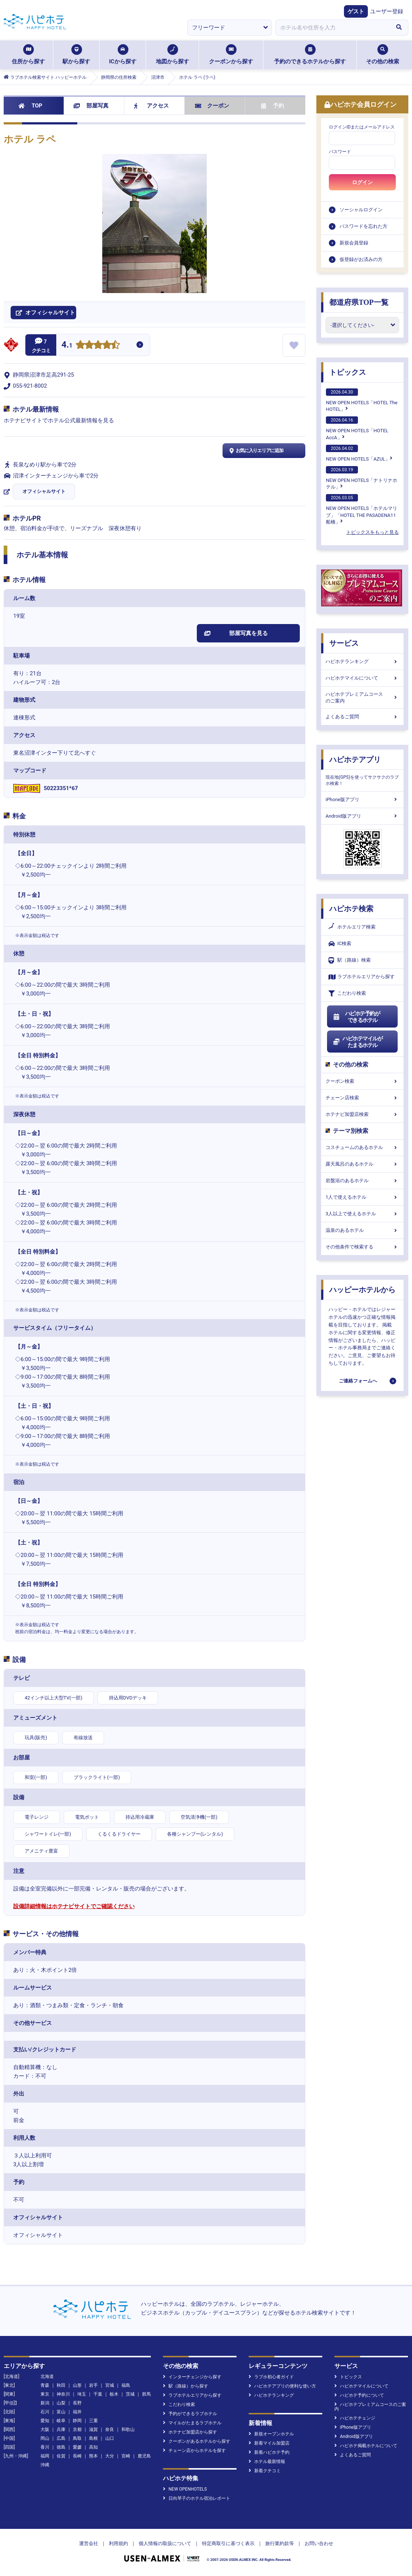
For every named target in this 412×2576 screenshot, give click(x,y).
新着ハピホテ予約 (269, 2452)
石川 (44, 2411)
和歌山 (128, 2429)
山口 (109, 2438)
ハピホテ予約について (359, 2395)
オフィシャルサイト (43, 491)
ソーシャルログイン (361, 209)
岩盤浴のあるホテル (362, 1180)
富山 (61, 2411)
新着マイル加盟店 (269, 2443)
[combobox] (333, 28)
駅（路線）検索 (349, 960)
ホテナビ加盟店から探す (190, 2432)
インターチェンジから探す (192, 2376)
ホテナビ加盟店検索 (362, 1114)
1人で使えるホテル (362, 1197)
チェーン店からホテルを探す (194, 2450)
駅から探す (76, 54)
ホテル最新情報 (267, 2461)
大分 (109, 2456)
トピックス (347, 372)
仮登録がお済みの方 (361, 259)
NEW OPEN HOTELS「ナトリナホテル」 (361, 478)
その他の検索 (382, 54)
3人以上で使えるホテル (362, 1213)
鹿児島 (144, 2456)
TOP (30, 105)
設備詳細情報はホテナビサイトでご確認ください (74, 1906)
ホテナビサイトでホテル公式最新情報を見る (59, 420)
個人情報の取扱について (165, 2543)
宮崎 (125, 2456)
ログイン (362, 182)
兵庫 (61, 2429)
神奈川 (63, 2394)
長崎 (77, 2456)
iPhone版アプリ (362, 799)
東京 (44, 2394)
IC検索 (339, 944)
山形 (77, 2385)
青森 (44, 2385)
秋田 (61, 2385)
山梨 (61, 2403)
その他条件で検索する (362, 1247)
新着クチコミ (265, 2470)
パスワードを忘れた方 (363, 226)
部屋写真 (91, 105)
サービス (344, 643)
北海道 (47, 2376)
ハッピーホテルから (362, 1290)
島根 (93, 2438)
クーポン (212, 105)
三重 (93, 2420)
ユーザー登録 (386, 11)
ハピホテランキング (362, 661)
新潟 (44, 2403)
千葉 (97, 2394)
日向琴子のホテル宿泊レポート (196, 2498)
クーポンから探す (231, 54)
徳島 (61, 2447)
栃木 (114, 2394)
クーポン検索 (362, 1081)
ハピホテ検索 (351, 909)
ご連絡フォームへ (358, 1381)
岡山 (44, 2438)
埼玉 (81, 2394)
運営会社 (88, 2543)
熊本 (93, 2456)
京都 (77, 2429)
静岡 (77, 2420)
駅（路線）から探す (185, 2386)
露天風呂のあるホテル (362, 1164)
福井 (77, 2411)
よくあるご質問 (362, 716)
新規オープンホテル (271, 2433)
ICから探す (122, 54)
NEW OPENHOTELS (185, 2489)
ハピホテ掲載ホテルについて (365, 2445)
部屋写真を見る (236, 633)
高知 (93, 2447)
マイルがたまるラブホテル (192, 2422)
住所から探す (28, 54)
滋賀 (93, 2429)
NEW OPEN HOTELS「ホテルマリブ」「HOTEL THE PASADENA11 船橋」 (361, 509)
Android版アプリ (362, 816)
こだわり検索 (347, 993)
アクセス (151, 105)
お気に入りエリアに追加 (255, 451)
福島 (125, 2385)
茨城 (130, 2394)
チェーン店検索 (362, 1097)
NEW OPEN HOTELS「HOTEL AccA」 (357, 428)
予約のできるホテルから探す (310, 54)
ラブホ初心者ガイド (271, 2376)
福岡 (44, 2456)
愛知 (44, 2420)
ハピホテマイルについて (362, 678)
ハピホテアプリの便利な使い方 (282, 2386)
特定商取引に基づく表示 (228, 2543)
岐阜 (61, 2420)
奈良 (109, 2429)
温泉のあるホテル (362, 1230)
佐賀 (61, 2456)
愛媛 (77, 2447)
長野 (77, 2403)
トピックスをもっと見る (372, 532)
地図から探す (172, 54)
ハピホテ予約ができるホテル (356, 1016)
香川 (44, 2447)
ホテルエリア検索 (352, 927)
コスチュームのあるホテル (362, 1147)
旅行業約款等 (279, 2543)
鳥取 (77, 2438)
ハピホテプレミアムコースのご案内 (362, 697)
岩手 (93, 2385)
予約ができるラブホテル (190, 2413)
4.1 (66, 345)
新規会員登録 (354, 243)
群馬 (146, 2394)
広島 (61, 2438)
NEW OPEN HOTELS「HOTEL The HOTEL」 (361, 400)
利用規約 (118, 2543)
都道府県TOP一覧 (358, 302)
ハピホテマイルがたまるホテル (357, 1042)
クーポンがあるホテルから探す (196, 2441)
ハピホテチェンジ (354, 2418)
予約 (272, 105)
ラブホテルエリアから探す (361, 977)
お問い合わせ (319, 2543)
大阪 (44, 2429)
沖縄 (44, 2464)
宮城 (109, 2385)
